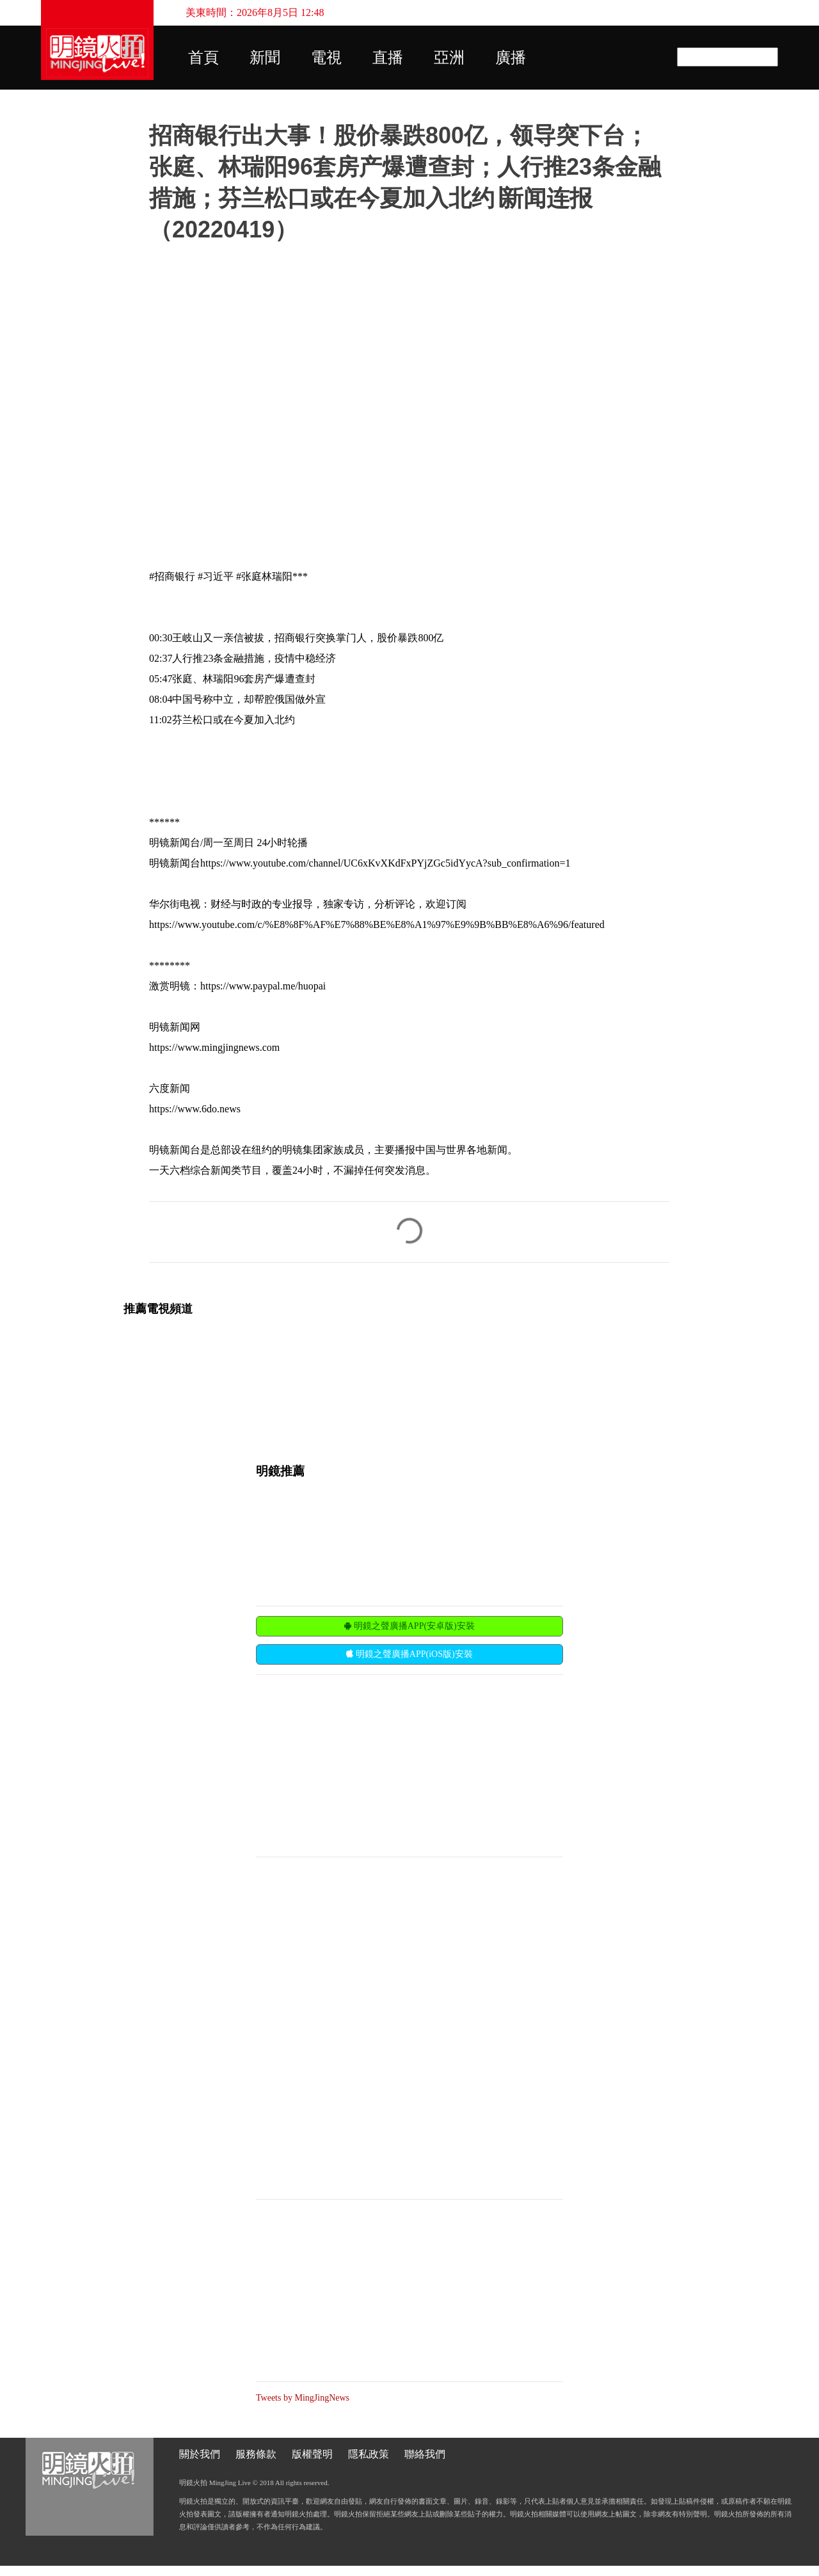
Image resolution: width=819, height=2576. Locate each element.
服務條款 (255, 2454)
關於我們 (199, 2454)
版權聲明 (312, 2454)
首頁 (203, 57)
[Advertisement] (352, 1764)
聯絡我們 (424, 2454)
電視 (326, 57)
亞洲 (449, 57)
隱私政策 (368, 2454)
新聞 (265, 57)
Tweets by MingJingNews (302, 2398)
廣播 (510, 57)
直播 (387, 57)
